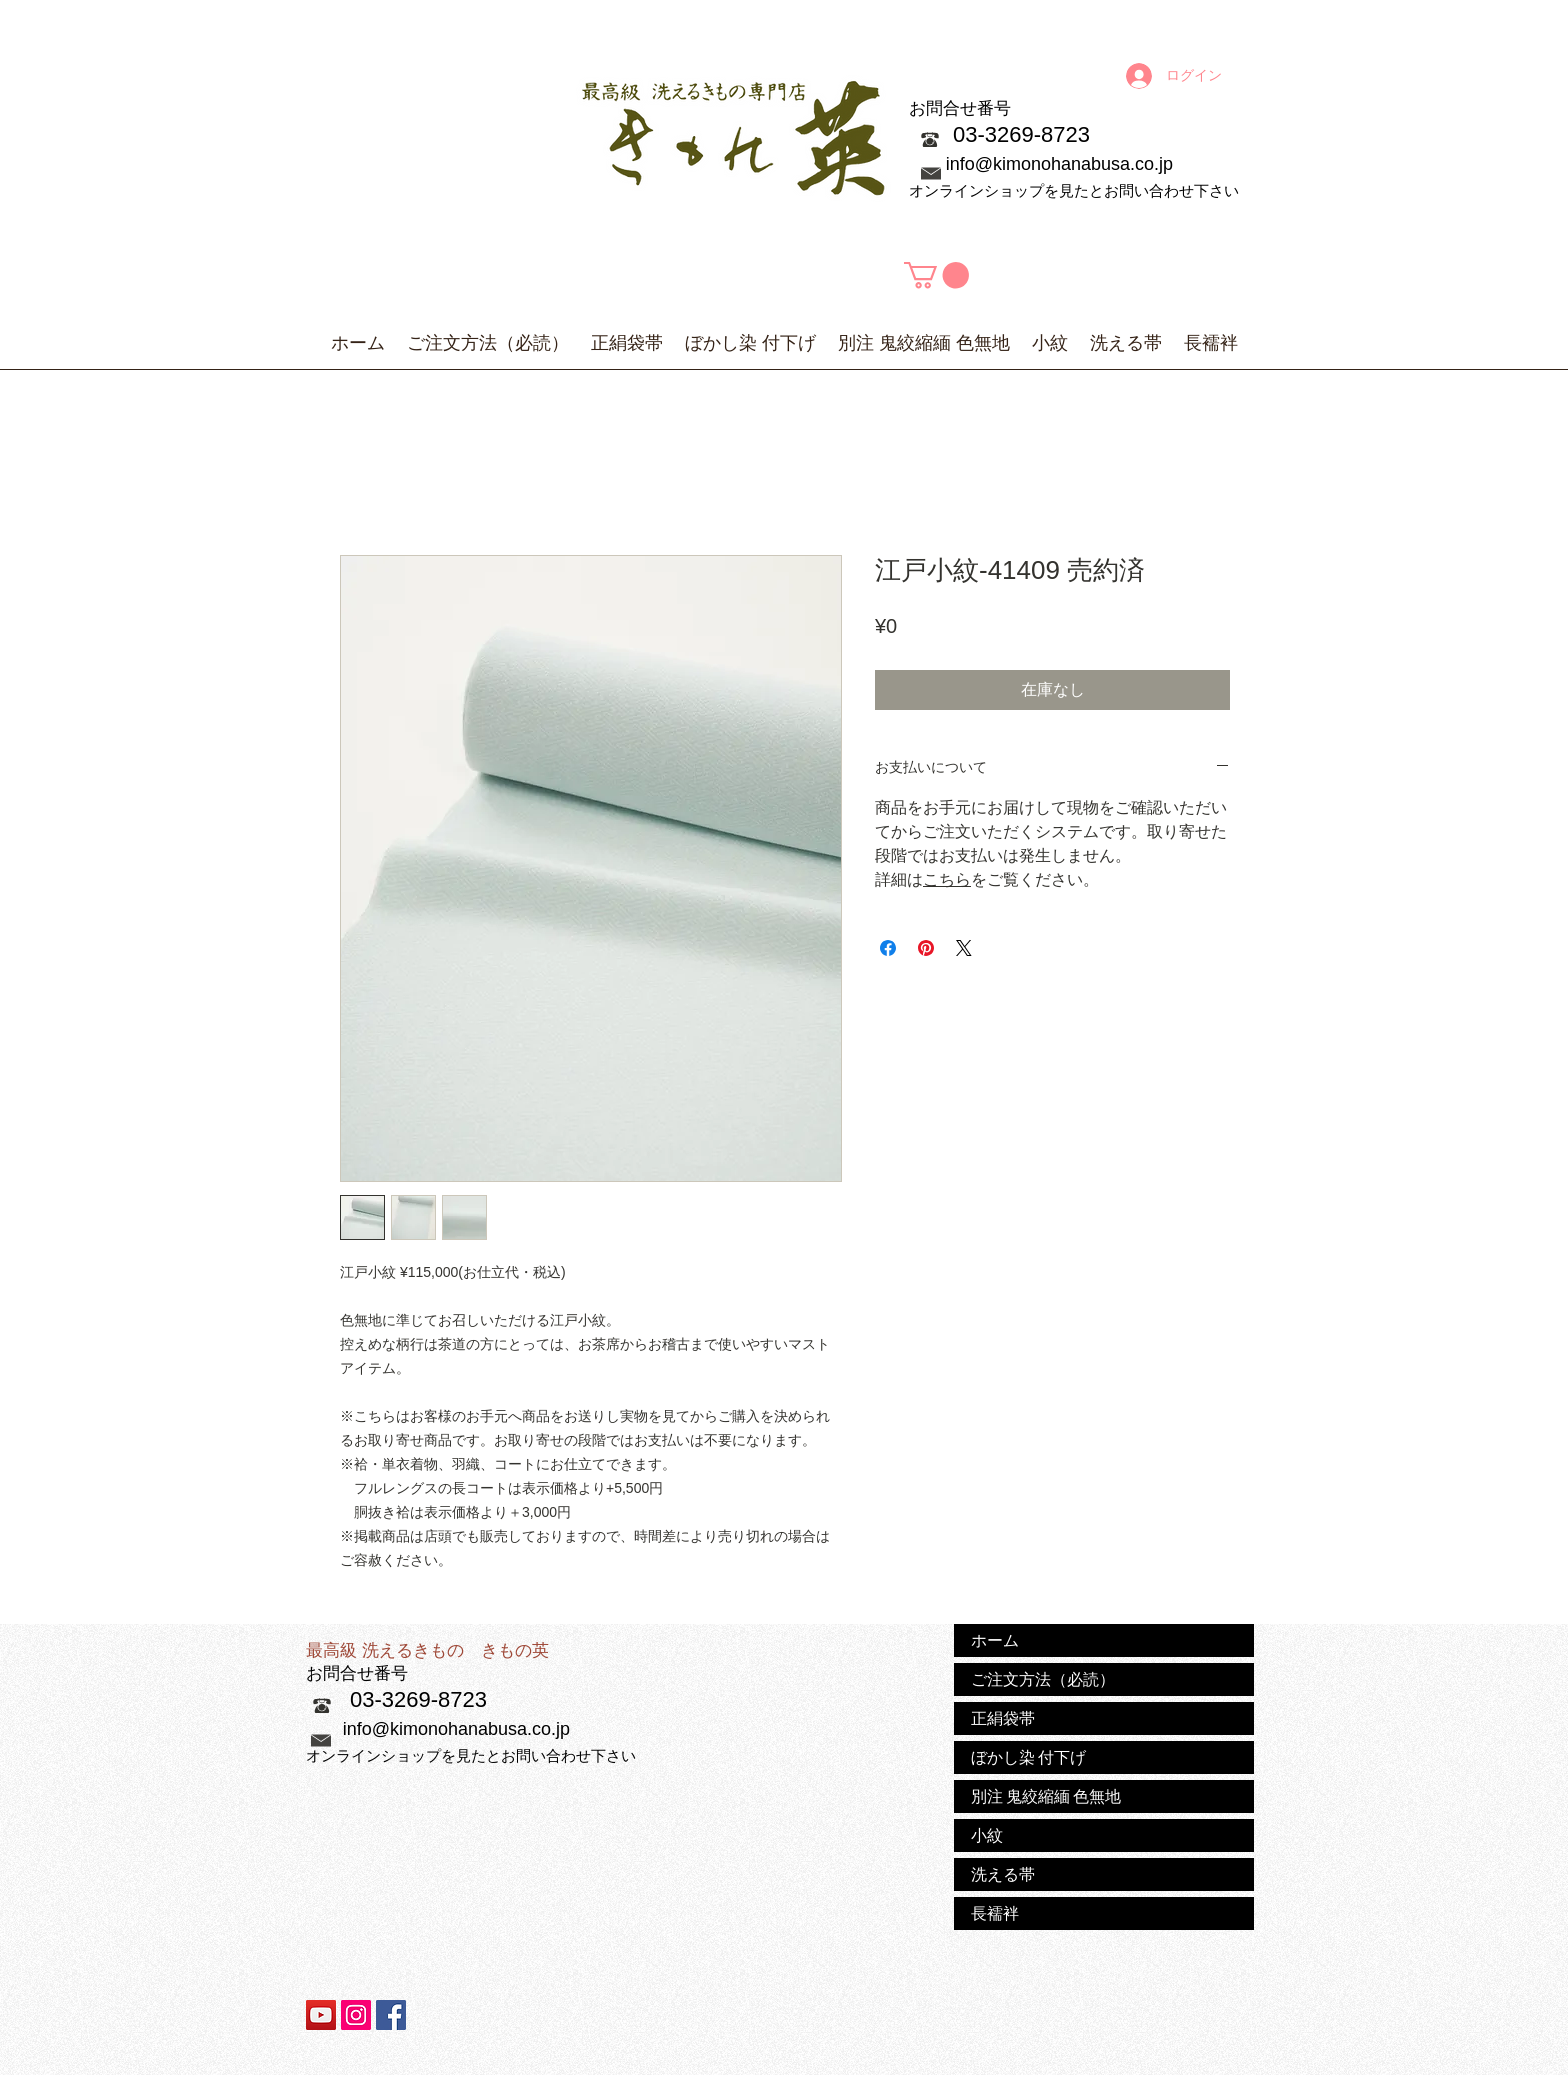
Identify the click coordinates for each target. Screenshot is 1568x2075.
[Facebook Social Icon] (391, 2015)
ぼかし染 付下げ (1028, 1757)
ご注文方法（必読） (1043, 1679)
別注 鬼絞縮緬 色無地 (1046, 1796)
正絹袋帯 (1003, 1718)
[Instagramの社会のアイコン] (356, 2015)
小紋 (987, 1835)
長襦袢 (995, 1913)
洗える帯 (1003, 1874)
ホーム (995, 1640)
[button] (936, 275)
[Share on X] (964, 948)
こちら (947, 879)
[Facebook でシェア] (888, 948)
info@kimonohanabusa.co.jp (1059, 164)
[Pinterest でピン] (926, 948)
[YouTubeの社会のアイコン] (321, 2015)
